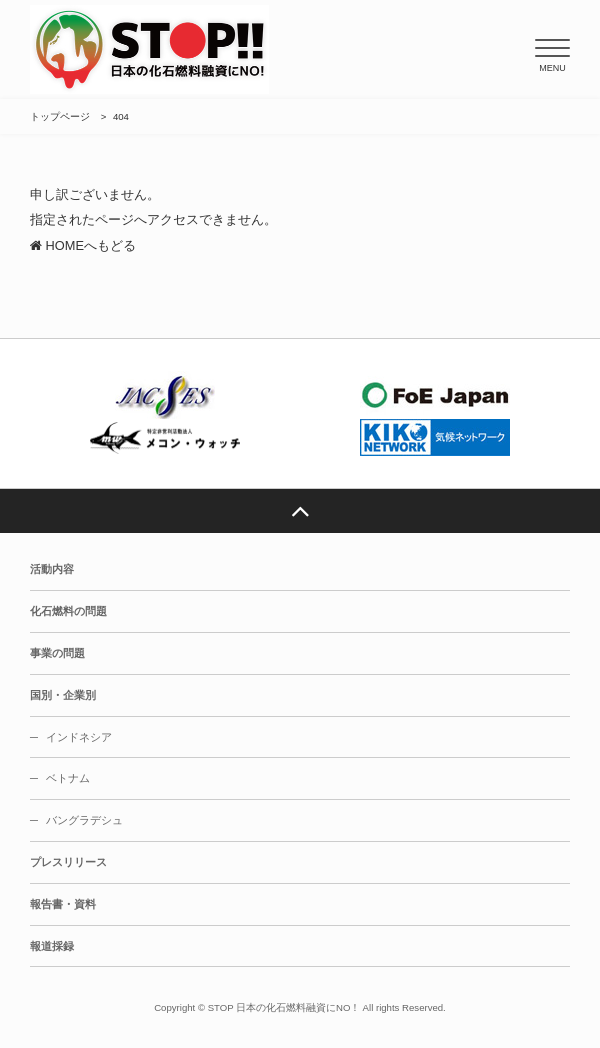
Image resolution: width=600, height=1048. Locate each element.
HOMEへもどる (83, 245)
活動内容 (52, 569)
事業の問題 (57, 653)
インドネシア (79, 737)
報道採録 (52, 946)
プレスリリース (68, 862)
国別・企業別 (63, 695)
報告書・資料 (63, 904)
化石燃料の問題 (68, 611)
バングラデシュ (84, 820)
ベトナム (68, 778)
